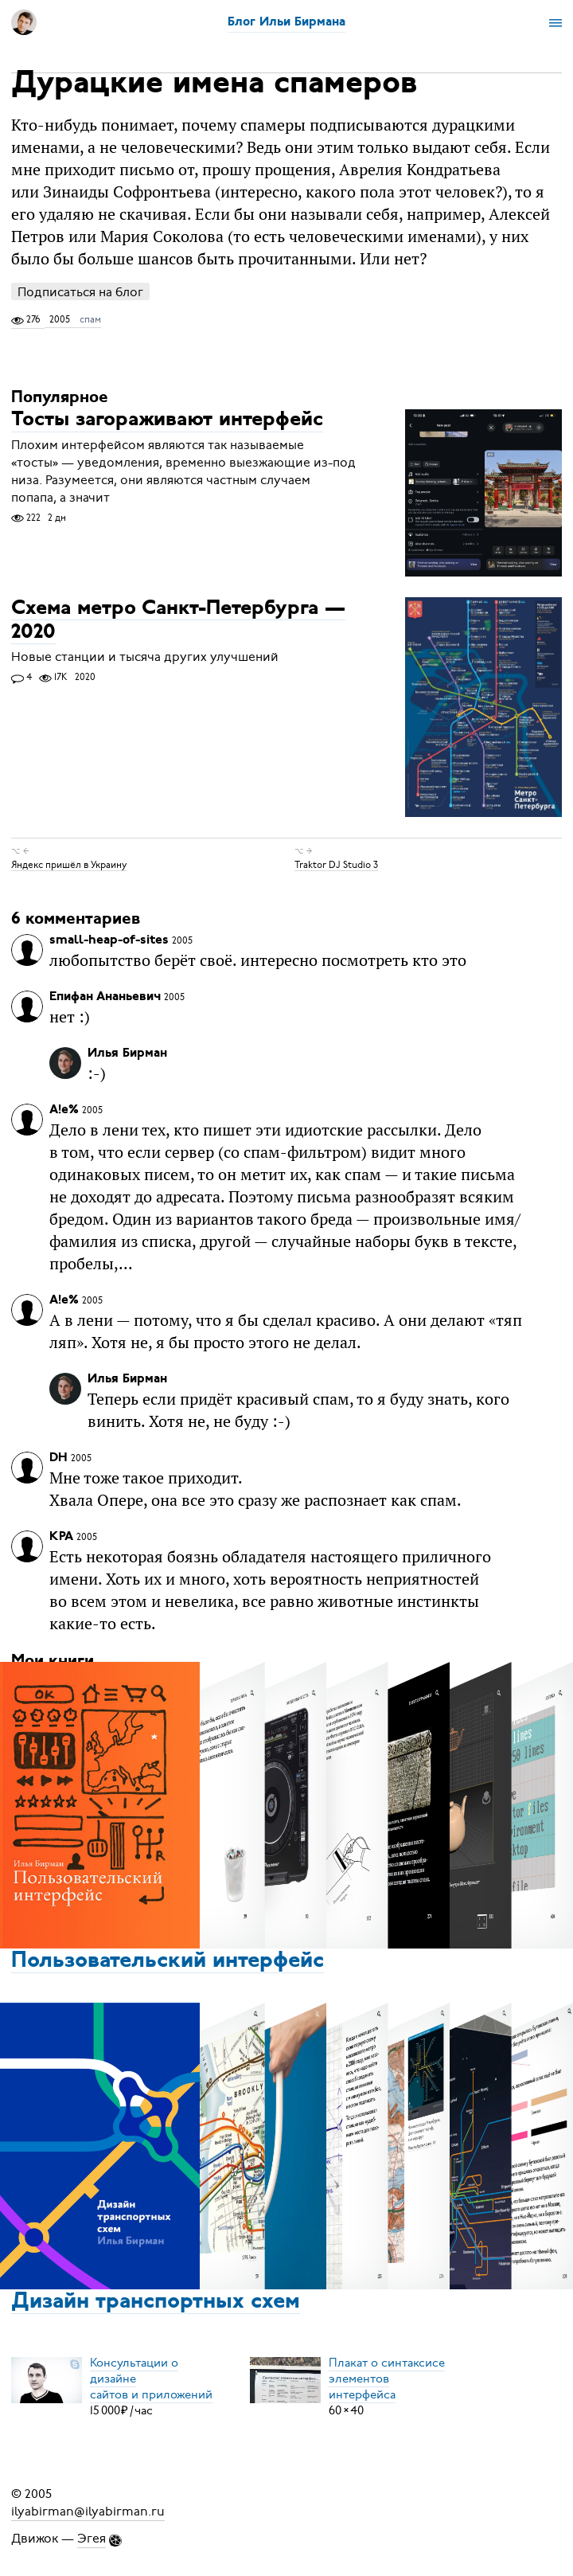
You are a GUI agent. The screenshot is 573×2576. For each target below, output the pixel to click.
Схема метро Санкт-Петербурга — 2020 (178, 620)
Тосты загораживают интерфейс (167, 421)
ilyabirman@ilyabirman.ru (88, 2511)
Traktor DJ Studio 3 (336, 864)
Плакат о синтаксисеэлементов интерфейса (387, 2378)
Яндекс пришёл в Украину (69, 864)
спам (90, 319)
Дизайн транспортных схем (155, 2302)
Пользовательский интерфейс (167, 1961)
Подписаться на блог (80, 291)
